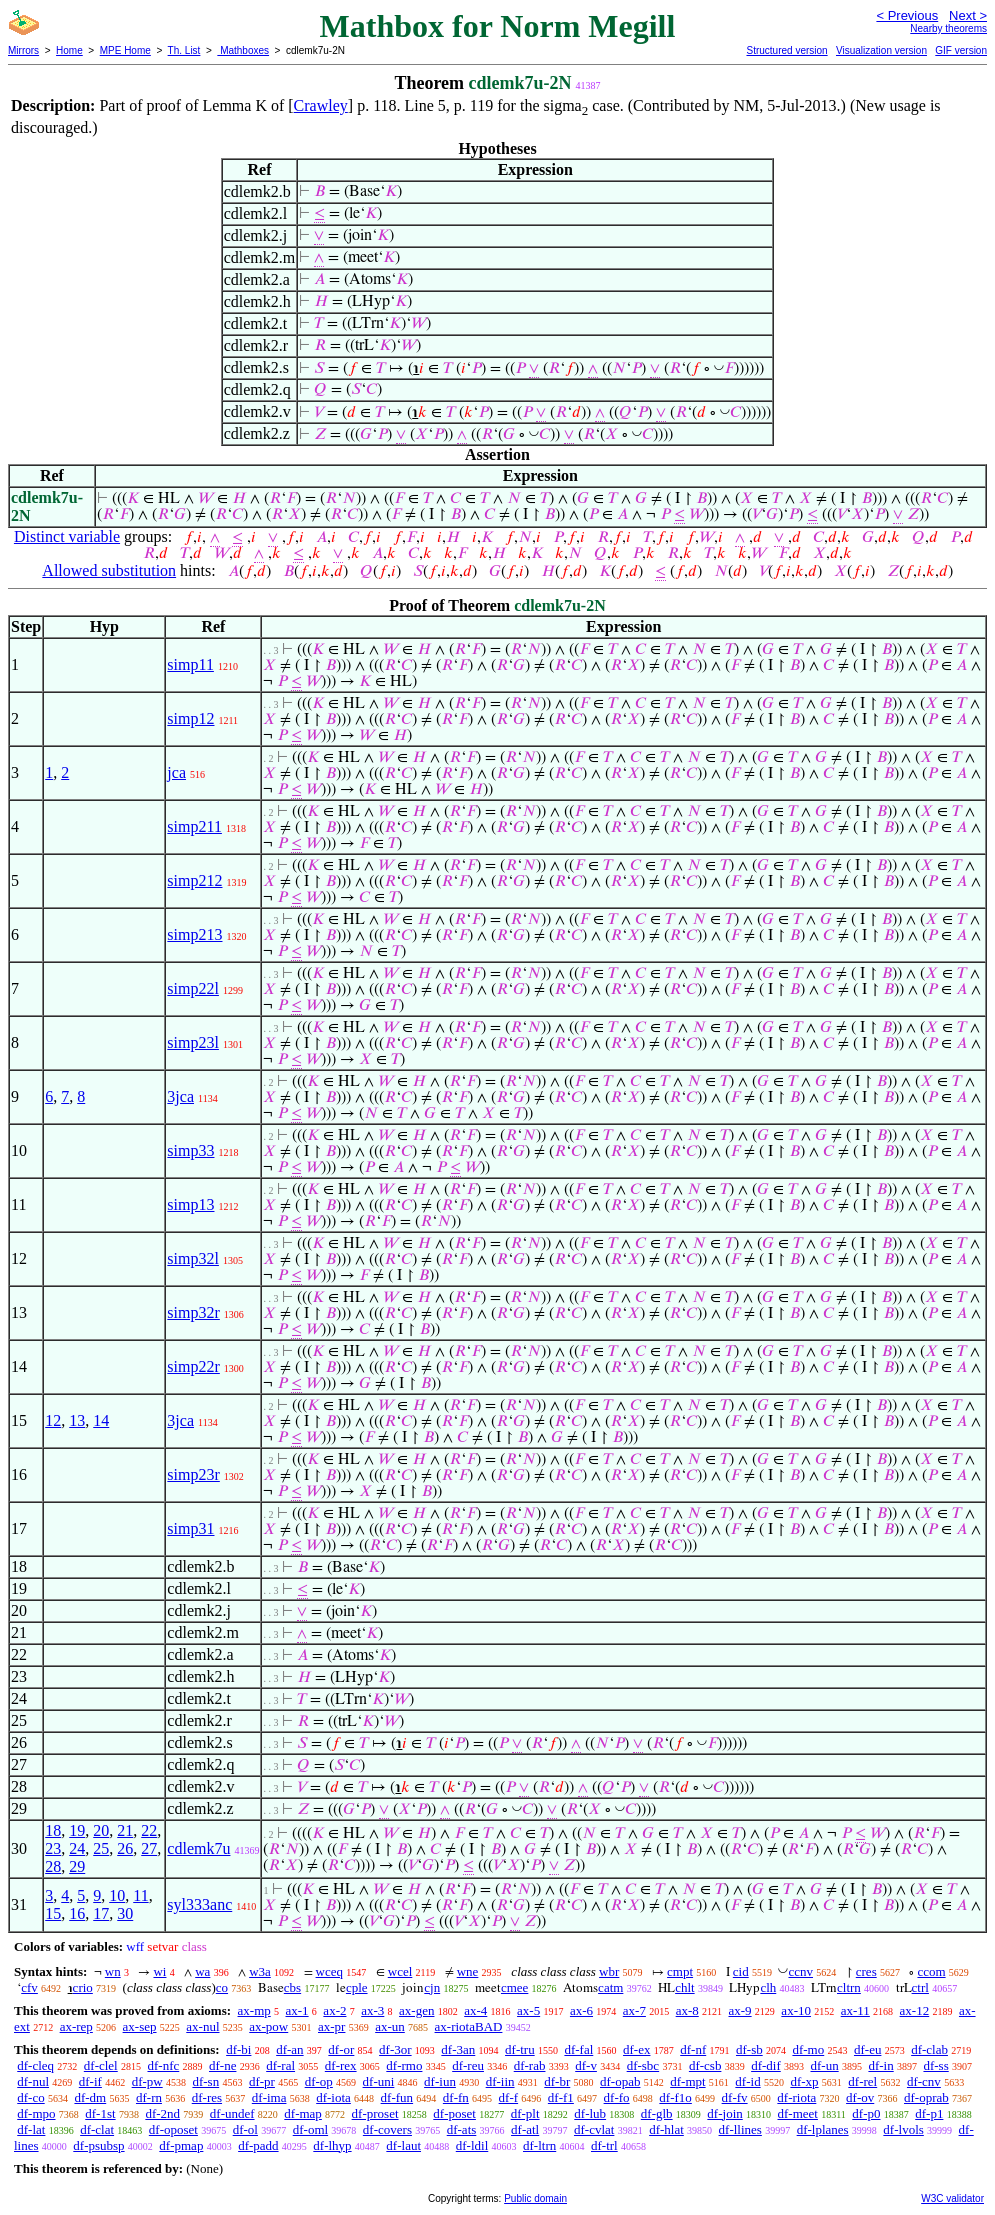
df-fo (617, 2097)
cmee (514, 1987)
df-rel (862, 2081)
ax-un (390, 2026)
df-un (825, 2065)
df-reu (468, 2065)
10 (117, 1895)
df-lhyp (332, 2145)
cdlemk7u (198, 1848)
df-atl (525, 2129)
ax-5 (528, 2010)
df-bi (238, 2049)
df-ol (245, 2129)
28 (53, 1866)
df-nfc (163, 2065)
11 (140, 1895)
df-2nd (162, 2113)
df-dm (90, 2097)
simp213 (194, 934)
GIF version (961, 50)
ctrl (920, 1987)
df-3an (458, 2049)
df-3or (395, 2049)
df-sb (749, 2049)
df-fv (735, 2097)
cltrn (849, 1987)
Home (69, 50)
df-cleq (35, 2065)
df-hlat (666, 2129)
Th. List (184, 50)
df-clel (101, 2065)
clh (768, 1987)
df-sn (205, 2081)
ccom (931, 1971)
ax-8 (687, 2010)
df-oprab (926, 2097)
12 (53, 1420)
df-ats (462, 2129)
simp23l (193, 1042)
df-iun (440, 2081)
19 (77, 1830)
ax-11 (855, 2010)
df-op (319, 2081)
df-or (341, 2049)
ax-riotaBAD (469, 2026)
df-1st (100, 2113)
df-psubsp (98, 2145)
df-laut (403, 2145)
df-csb (705, 2065)
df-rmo (404, 2065)
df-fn (456, 2097)
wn (113, 1971)
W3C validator (952, 2198)
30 (125, 1913)
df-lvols (903, 2129)
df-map (303, 2113)
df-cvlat (594, 2129)
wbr (609, 1971)
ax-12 (915, 2010)
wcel (400, 1971)
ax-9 (740, 2010)
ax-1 (297, 2010)
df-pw (147, 2081)
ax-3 (372, 2010)
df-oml (310, 2129)
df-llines (740, 2129)
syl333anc (199, 1904)
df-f (509, 2097)
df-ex (636, 2049)
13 (77, 1420)
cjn (432, 1987)
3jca (180, 1096)
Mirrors (23, 50)
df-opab (620, 2081)
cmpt (680, 1971)
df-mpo (36, 2113)
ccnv (800, 1971)
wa (202, 1971)
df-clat (97, 2129)
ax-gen (416, 2010)
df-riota (796, 2097)
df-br (557, 2081)
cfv (29, 1987)
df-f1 (561, 2097)
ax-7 (634, 2010)
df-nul (33, 2081)
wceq (329, 1971)
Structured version (786, 50)
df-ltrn (539, 2145)
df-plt (525, 2113)
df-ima (269, 2097)
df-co (30, 2097)
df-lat (31, 2129)
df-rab (530, 2065)
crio (83, 1987)
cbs (292, 1987)
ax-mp (254, 2010)
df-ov (860, 2097)
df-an (289, 2049)
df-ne (222, 2065)
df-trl (604, 2145)
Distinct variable (67, 536)
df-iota (333, 2097)
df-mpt (687, 2081)
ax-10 (796, 2010)
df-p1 (929, 2113)
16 (77, 1913)
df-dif (766, 2065)
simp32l (193, 1258)
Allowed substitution (109, 570)
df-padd (258, 2145)
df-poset (454, 2113)
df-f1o (675, 2097)
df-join (724, 2113)
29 (77, 1866)
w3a (260, 1971)
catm (610, 1987)
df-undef (232, 2113)
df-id (747, 2081)
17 (101, 1913)
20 (101, 1830)
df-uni (379, 2081)
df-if (90, 2081)
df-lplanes (823, 2129)
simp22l (193, 988)
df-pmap (181, 2145)
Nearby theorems (948, 28)
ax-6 (581, 2010)
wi (159, 1971)
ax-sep (140, 2026)
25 (101, 1848)
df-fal (578, 2049)
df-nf (693, 2049)
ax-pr (331, 2026)
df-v (586, 2065)
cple (357, 1987)
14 (101, 1420)
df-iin (500, 2081)
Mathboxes (243, 50)
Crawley (321, 105)
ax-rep (76, 2026)
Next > (968, 15)
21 (125, 1830)
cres (866, 1971)
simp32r (193, 1312)
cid (741, 1971)
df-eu (867, 2049)
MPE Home (125, 50)
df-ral (280, 2065)
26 (125, 1848)
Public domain (535, 2198)
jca (176, 772)
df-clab (929, 2049)
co (222, 1987)
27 (149, 1848)
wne (468, 1971)
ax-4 (475, 2010)
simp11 (190, 664)
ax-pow (268, 2026)
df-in (880, 2065)
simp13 (190, 1204)
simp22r (193, 1366)
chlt (685, 1987)
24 (77, 1848)
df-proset (375, 2113)
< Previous (907, 15)
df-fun (397, 2097)
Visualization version (881, 50)
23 (53, 1848)
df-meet (798, 2113)
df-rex (341, 2065)
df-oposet (173, 2129)
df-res (207, 2097)
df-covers (387, 2129)
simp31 (190, 1528)
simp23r (193, 1474)
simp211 (194, 826)
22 (149, 1830)
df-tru (520, 2049)
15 (53, 1913)
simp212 (194, 880)
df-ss (935, 2065)
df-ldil (472, 2145)
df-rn (149, 2097)
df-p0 (866, 2113)
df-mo (808, 2049)
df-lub (590, 2113)
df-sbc (643, 2065)
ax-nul (202, 2026)
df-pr (262, 2081)
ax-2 (334, 2010)
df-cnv (924, 2081)
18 (53, 1830)
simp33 (190, 1150)
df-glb (657, 2113)
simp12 (190, 718)
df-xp (804, 2081)
